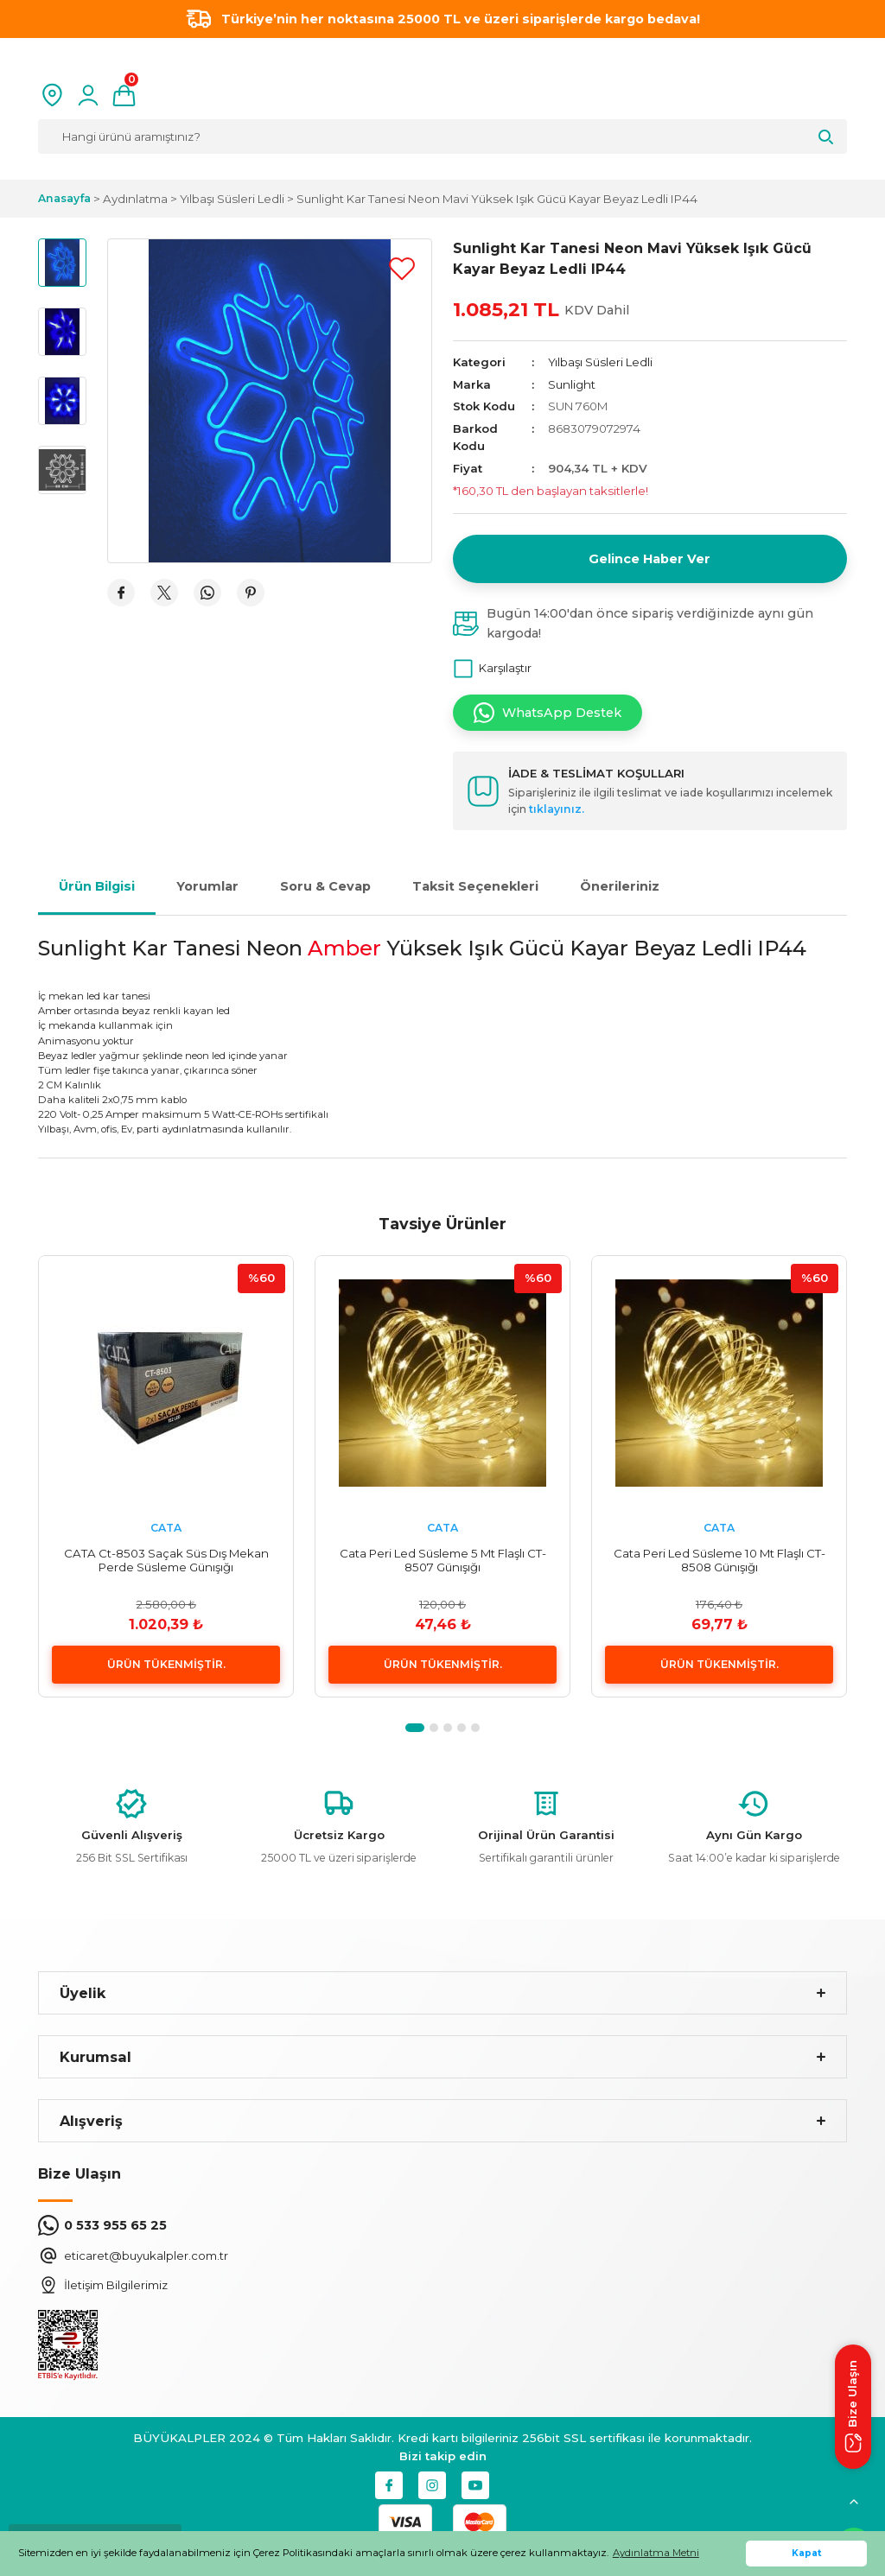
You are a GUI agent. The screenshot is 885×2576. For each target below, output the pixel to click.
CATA (165, 1527)
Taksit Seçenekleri (475, 886)
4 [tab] (461, 1727)
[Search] (442, 136)
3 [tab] (447, 1727)
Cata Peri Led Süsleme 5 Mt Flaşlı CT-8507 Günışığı (443, 1560)
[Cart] (124, 95)
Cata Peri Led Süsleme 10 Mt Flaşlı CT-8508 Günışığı (719, 1560)
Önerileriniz (619, 886)
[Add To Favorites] (402, 268)
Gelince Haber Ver (649, 559)
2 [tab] (434, 1727)
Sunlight (571, 384)
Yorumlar (207, 886)
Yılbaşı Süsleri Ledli (600, 362)
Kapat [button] (807, 2553)
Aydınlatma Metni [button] (656, 2553)
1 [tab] (414, 1727)
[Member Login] (88, 95)
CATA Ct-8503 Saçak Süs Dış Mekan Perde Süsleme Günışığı (166, 1560)
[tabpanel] (166, 1476)
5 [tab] (475, 1727)
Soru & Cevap (325, 886)
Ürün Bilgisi (97, 886)
